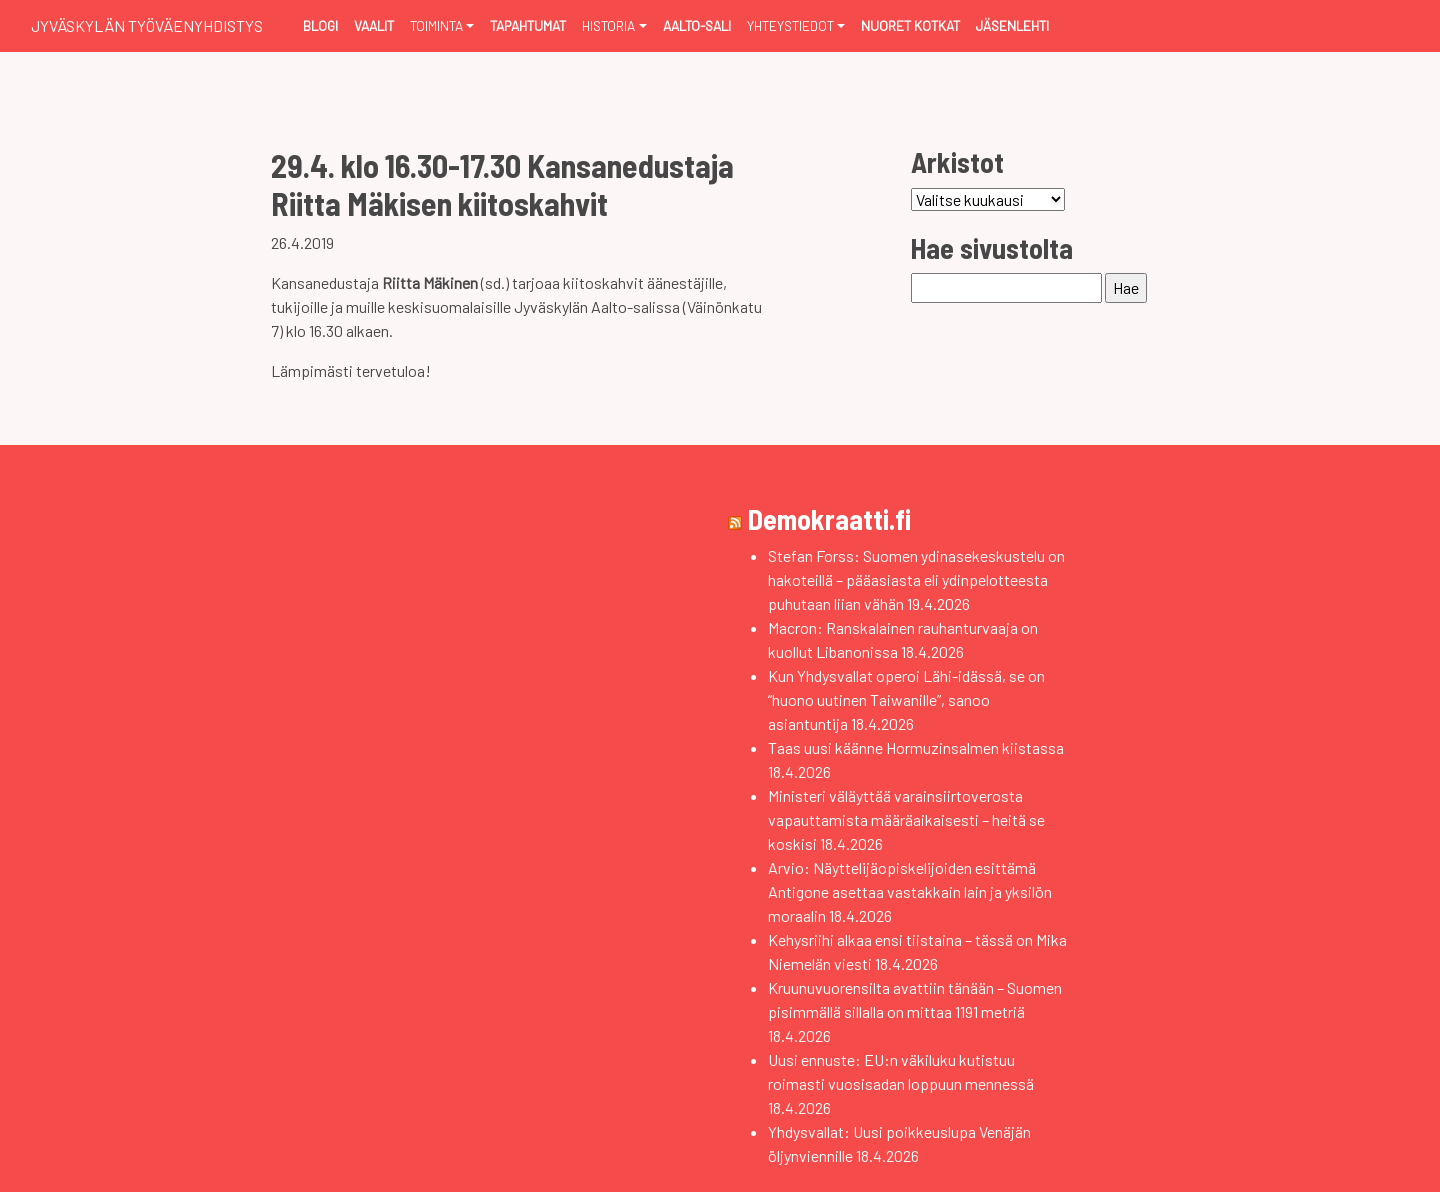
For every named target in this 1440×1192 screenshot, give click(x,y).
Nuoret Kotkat (910, 25)
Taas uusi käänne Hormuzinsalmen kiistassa (916, 747)
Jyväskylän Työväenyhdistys (147, 25)
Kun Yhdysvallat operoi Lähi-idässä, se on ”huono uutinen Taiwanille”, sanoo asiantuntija (906, 699)
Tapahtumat (528, 25)
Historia (608, 25)
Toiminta (436, 25)
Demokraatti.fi (829, 519)
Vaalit (374, 25)
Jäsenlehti (1012, 25)
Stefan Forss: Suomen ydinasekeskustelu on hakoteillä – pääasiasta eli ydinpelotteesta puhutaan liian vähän (916, 579)
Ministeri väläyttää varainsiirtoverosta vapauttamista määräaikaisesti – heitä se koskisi (906, 819)
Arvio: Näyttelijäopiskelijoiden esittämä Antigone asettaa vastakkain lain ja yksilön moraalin (910, 891)
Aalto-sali (697, 25)
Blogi (320, 25)
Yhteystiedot (790, 25)
